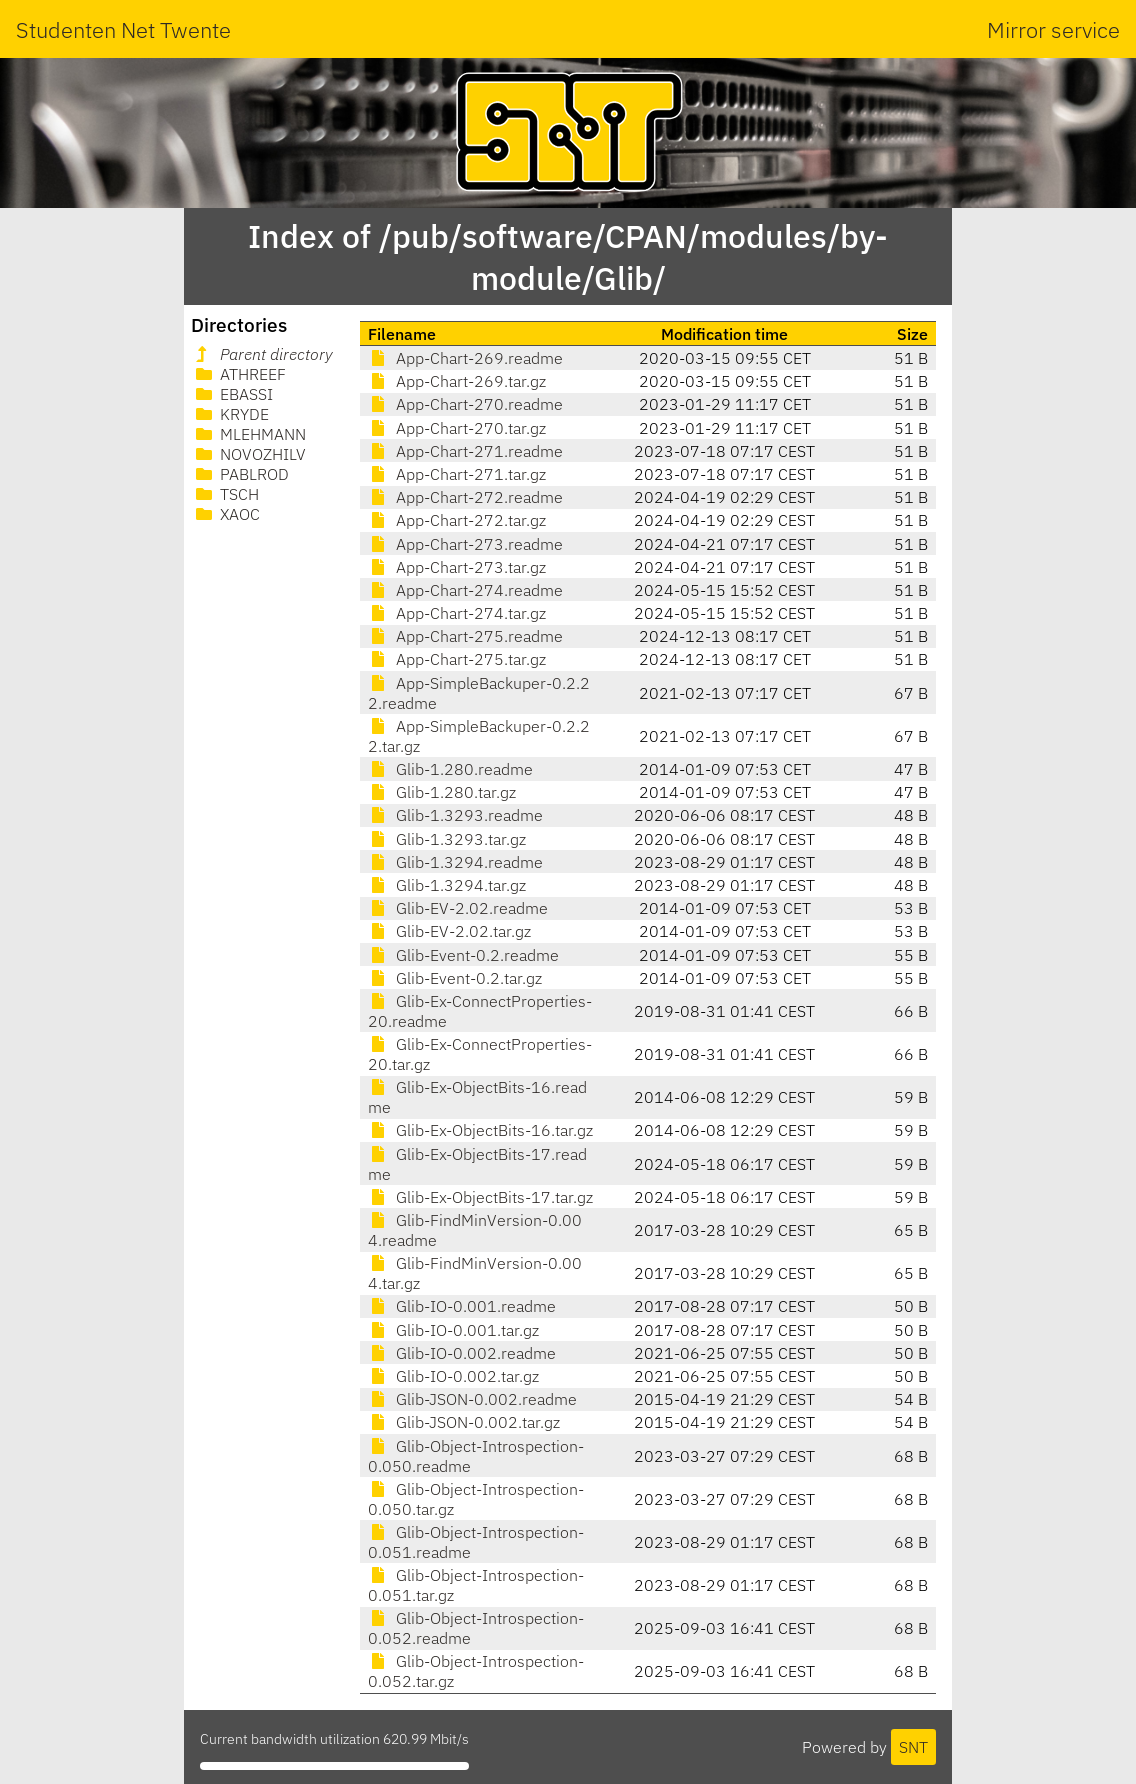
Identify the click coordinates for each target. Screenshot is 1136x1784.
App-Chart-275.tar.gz (457, 659)
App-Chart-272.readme (465, 497)
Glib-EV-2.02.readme (458, 908)
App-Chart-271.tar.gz (457, 474)
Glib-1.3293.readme (455, 815)
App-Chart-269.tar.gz (457, 381)
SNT (913, 1747)
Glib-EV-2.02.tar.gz (449, 931)
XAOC (226, 514)
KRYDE (230, 414)
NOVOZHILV (249, 454)
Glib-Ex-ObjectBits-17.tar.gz (480, 1197)
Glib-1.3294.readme (455, 862)
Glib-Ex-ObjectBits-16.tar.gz (480, 1130)
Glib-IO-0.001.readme (462, 1306)
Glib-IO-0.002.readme (462, 1353)
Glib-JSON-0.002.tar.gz (464, 1422)
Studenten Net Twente (123, 29)
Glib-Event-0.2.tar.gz (455, 978)
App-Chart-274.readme (465, 590)
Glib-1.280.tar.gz (442, 792)
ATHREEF (239, 374)
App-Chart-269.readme (465, 358)
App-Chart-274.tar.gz (457, 613)
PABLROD (240, 474)
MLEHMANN (249, 434)
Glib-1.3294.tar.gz (447, 885)
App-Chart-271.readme (465, 451)
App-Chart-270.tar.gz (457, 428)
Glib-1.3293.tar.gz (447, 839)
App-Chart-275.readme (465, 636)
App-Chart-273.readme (465, 544)
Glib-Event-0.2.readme (463, 955)
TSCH (225, 494)
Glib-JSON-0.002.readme (472, 1399)
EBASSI (232, 394)
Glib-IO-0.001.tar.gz (453, 1330)
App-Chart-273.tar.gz (457, 567)
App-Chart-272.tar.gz (457, 520)
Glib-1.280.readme (450, 769)
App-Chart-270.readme (465, 404)
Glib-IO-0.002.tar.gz (453, 1376)
